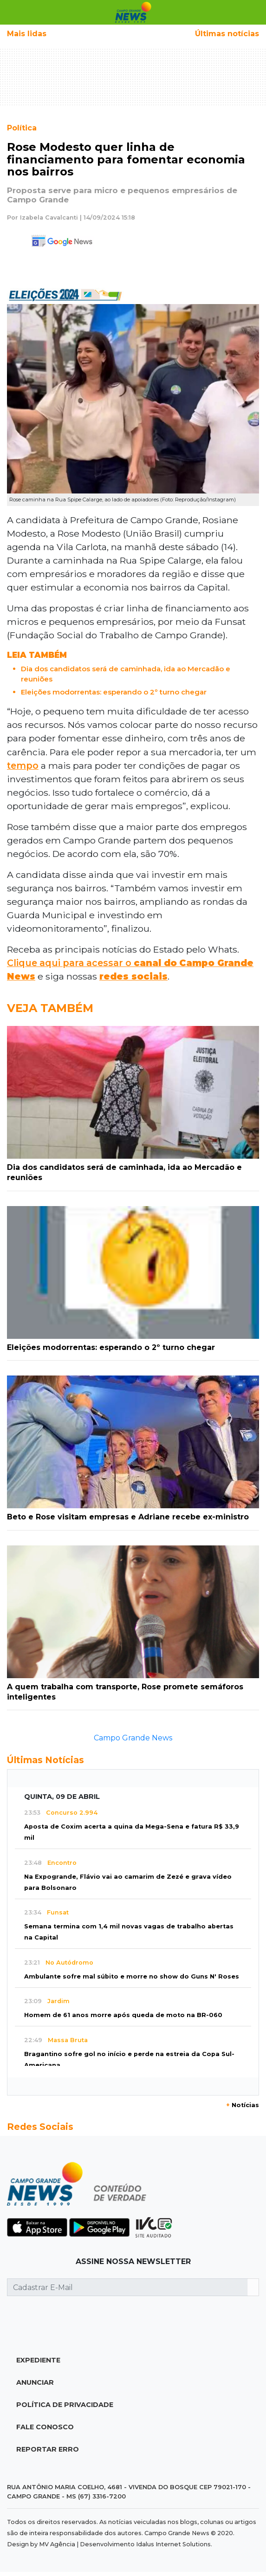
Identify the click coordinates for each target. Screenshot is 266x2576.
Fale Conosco (45, 2427)
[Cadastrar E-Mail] (127, 2287)
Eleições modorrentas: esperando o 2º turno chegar (114, 692)
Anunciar (35, 2382)
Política (22, 127)
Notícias (242, 2105)
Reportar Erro (47, 2449)
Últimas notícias (227, 33)
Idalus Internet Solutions (173, 2544)
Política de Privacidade (64, 2405)
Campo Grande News (133, 1737)
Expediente (38, 2360)
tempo (23, 765)
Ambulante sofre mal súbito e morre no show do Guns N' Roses (131, 1976)
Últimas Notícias (45, 1759)
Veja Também (50, 1008)
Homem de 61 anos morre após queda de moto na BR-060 (123, 2014)
